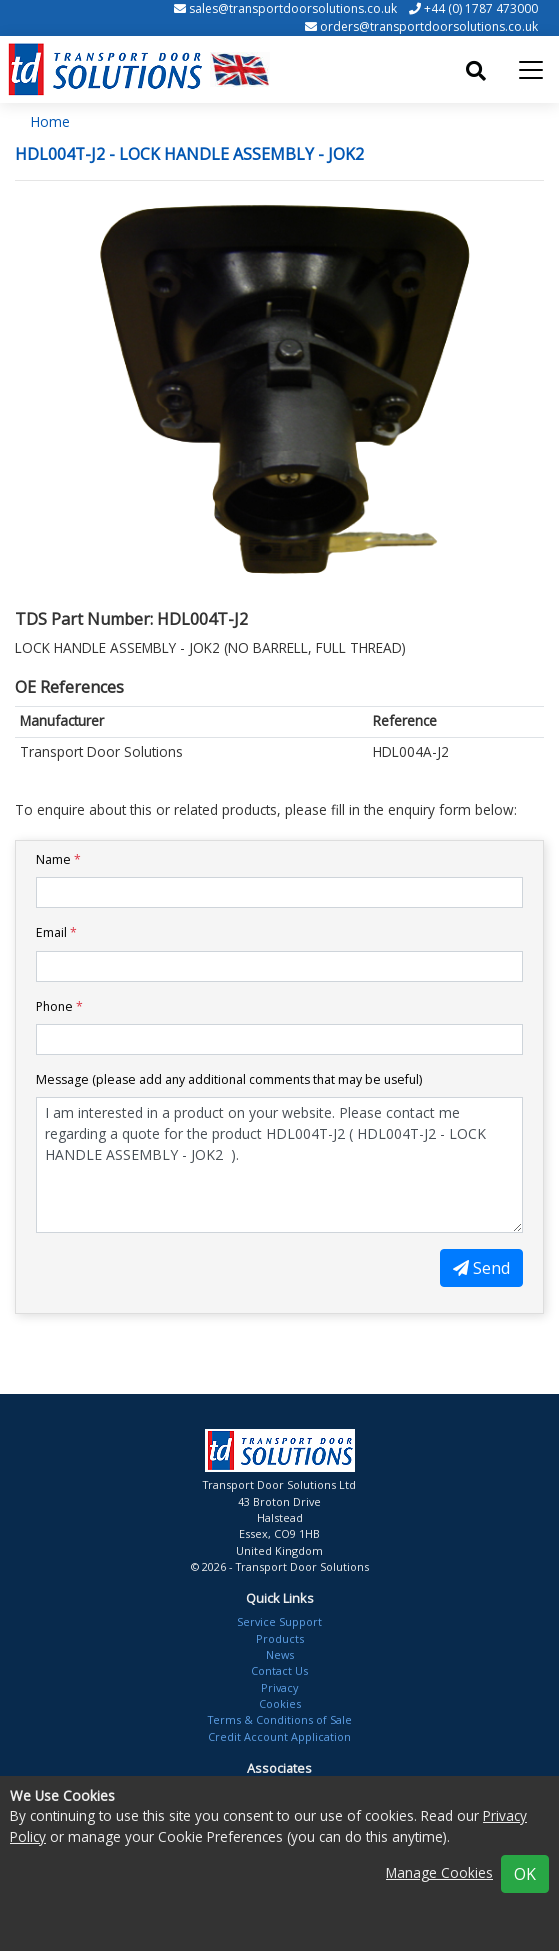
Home (50, 121)
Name (58, 859)
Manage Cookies (439, 1872)
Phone (59, 1006)
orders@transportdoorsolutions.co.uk (429, 26)
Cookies (280, 1703)
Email (56, 932)
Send (481, 1268)
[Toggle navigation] (531, 70)
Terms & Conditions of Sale (280, 1719)
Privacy (279, 1687)
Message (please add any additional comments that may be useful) (229, 1079)
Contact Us (279, 1670)
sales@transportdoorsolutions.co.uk (293, 8)
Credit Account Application (279, 1736)
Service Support (279, 1621)
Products (280, 1638)
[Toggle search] (476, 71)
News (280, 1654)
